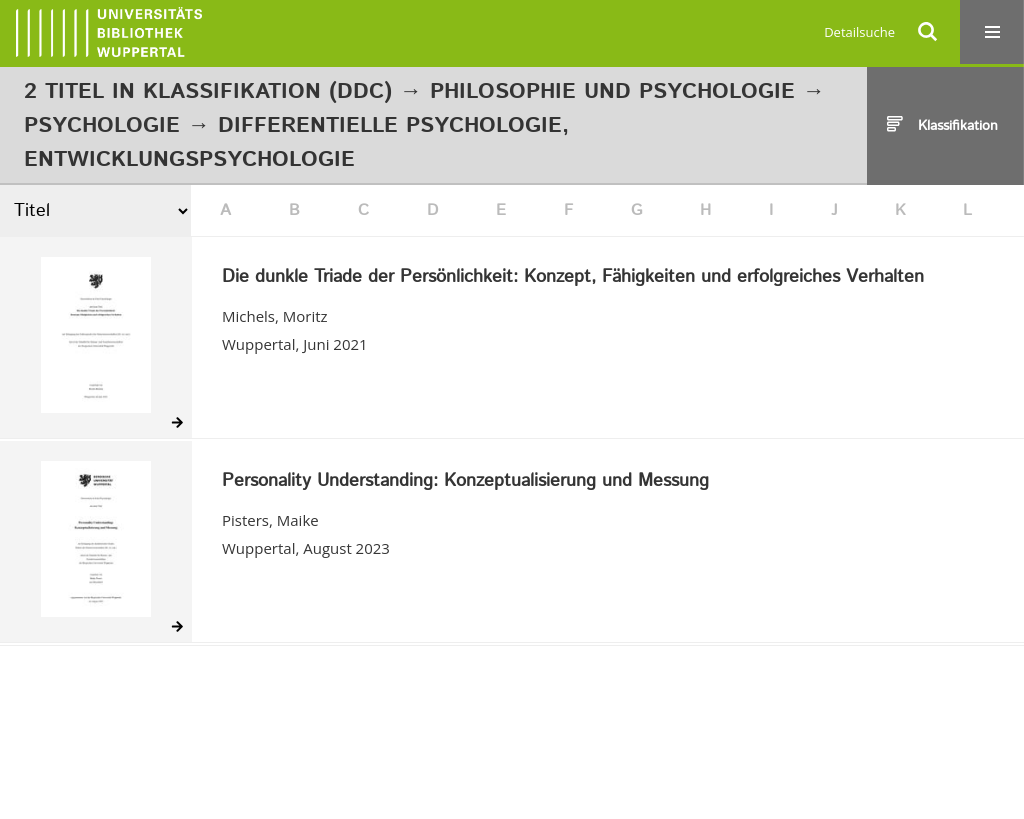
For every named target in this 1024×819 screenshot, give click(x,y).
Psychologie (102, 126)
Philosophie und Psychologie (612, 92)
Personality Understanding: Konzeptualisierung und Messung (465, 482)
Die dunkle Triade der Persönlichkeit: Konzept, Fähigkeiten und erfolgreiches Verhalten (573, 278)
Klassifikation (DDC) (267, 92)
